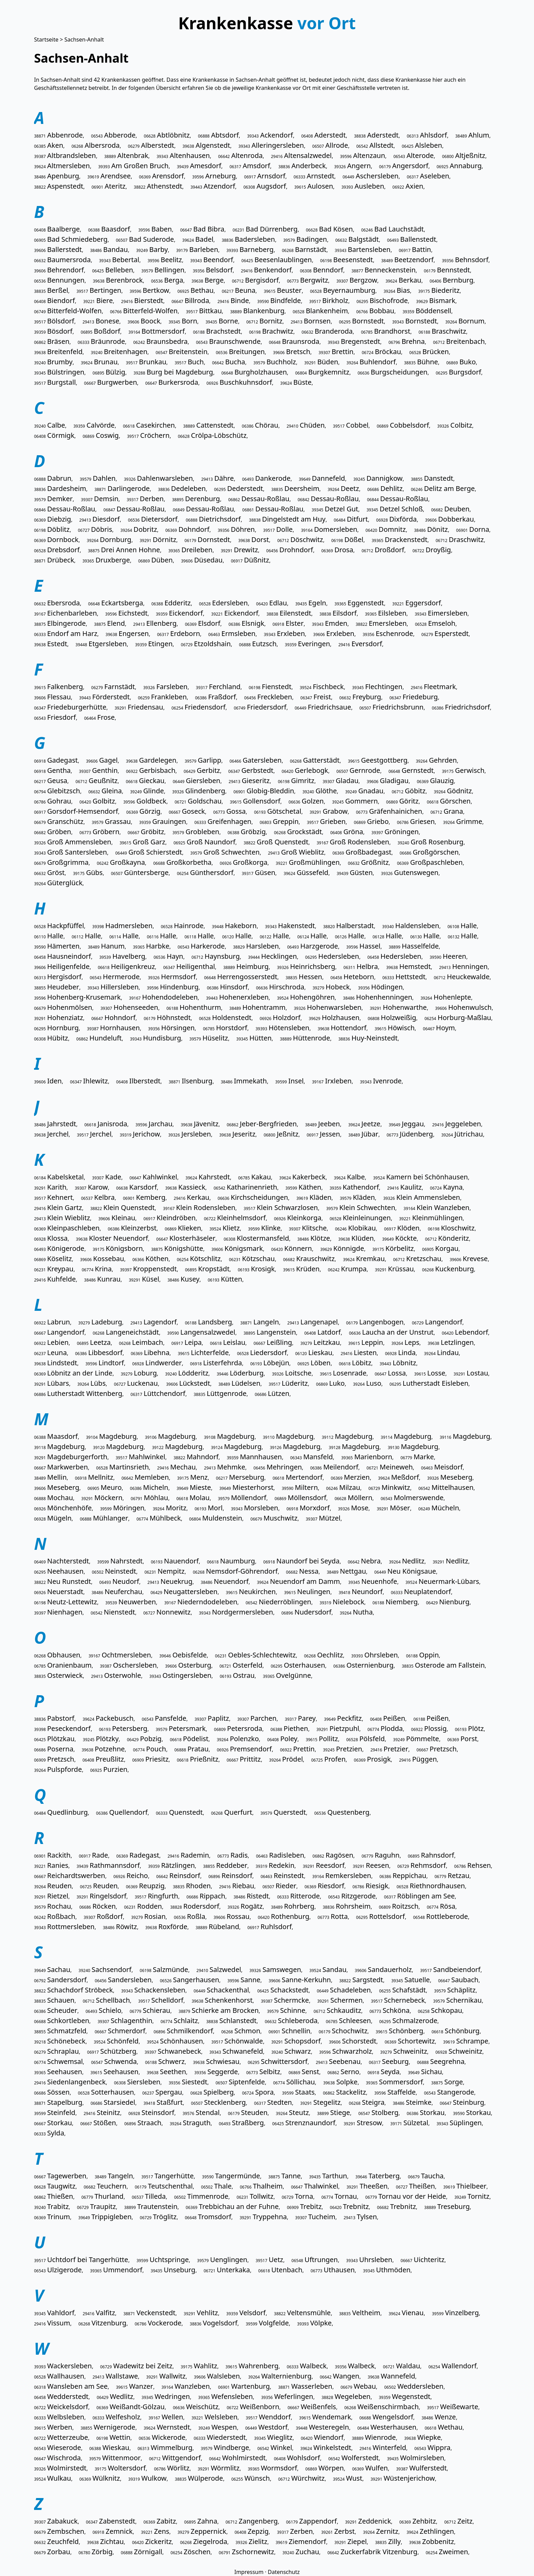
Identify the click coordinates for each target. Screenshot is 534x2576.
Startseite (46, 39)
